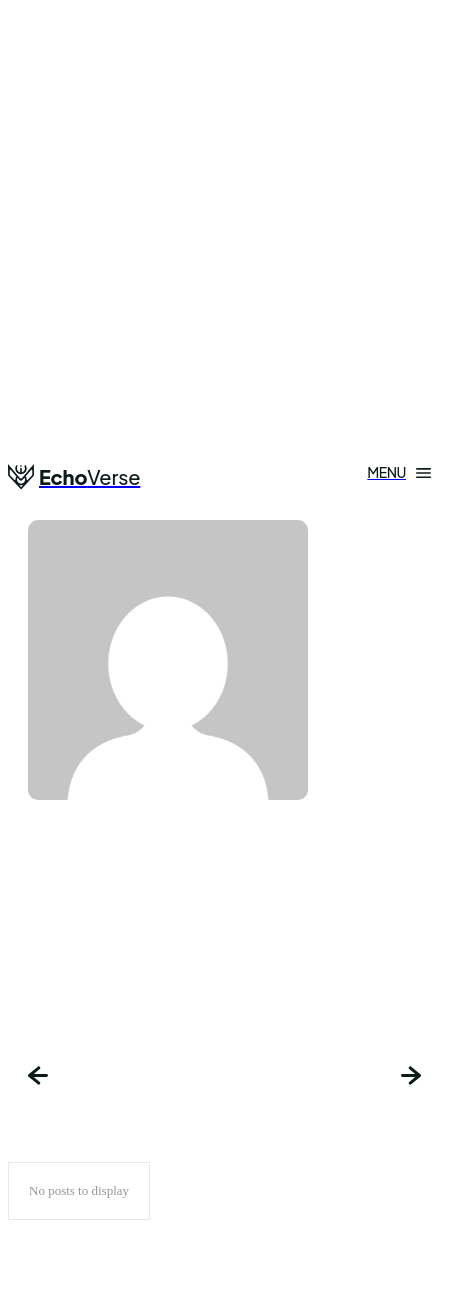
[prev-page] (40, 1078)
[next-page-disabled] (413, 1078)
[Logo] (74, 477)
